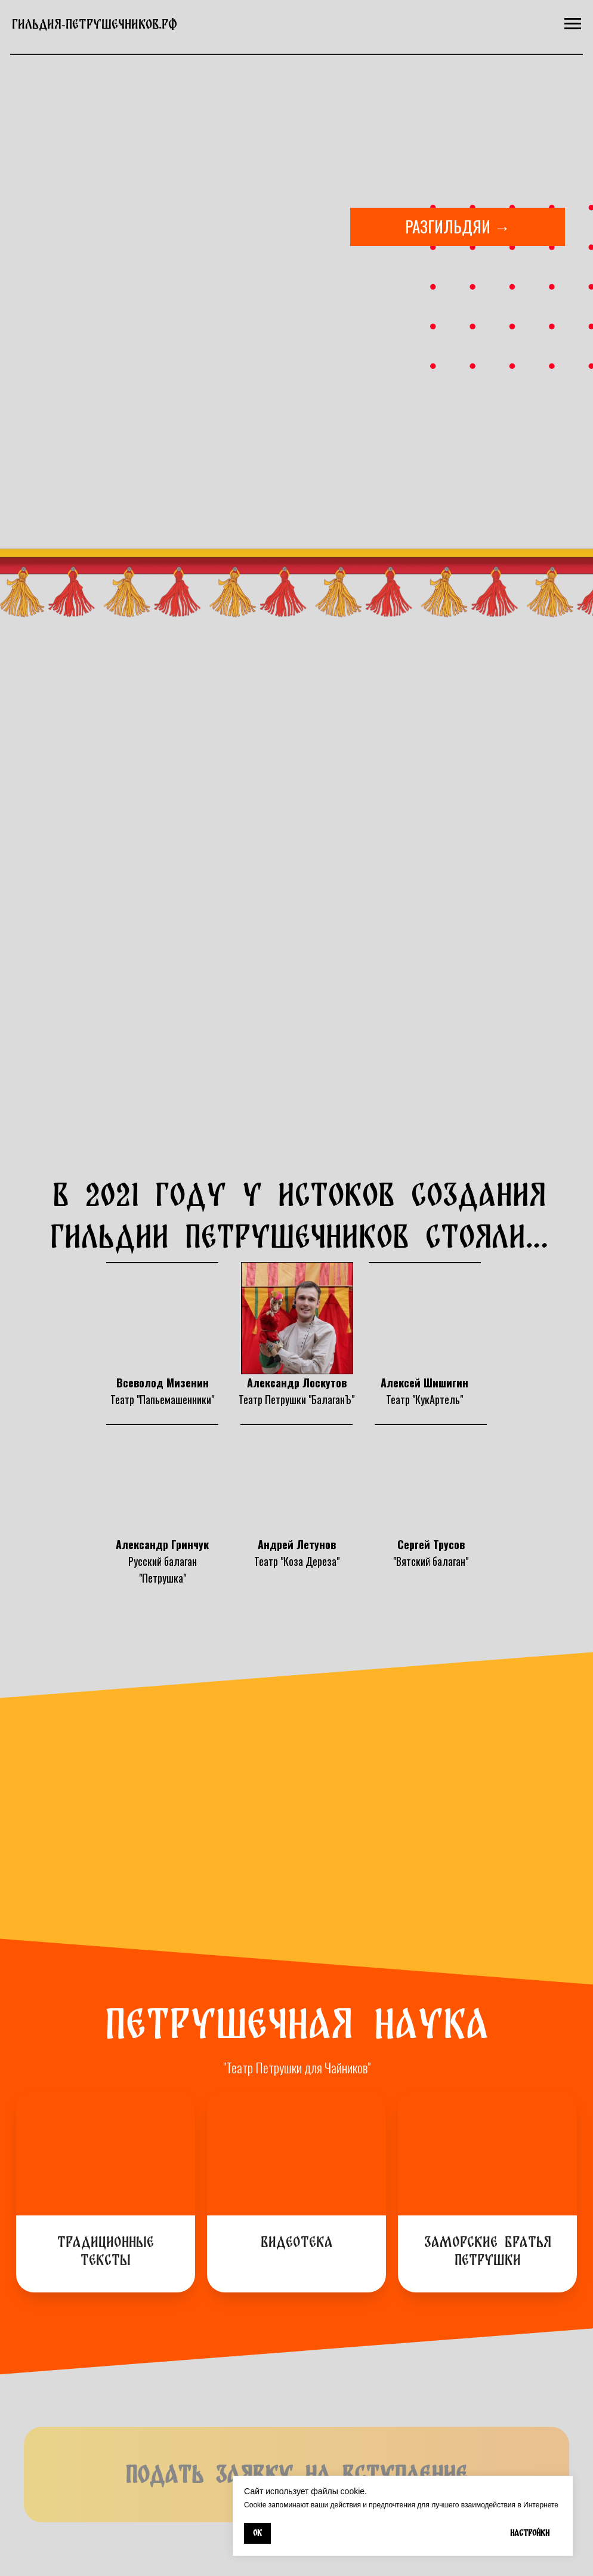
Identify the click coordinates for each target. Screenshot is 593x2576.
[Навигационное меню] (572, 24)
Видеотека (297, 2241)
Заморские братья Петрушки (487, 2250)
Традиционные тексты (105, 2250)
